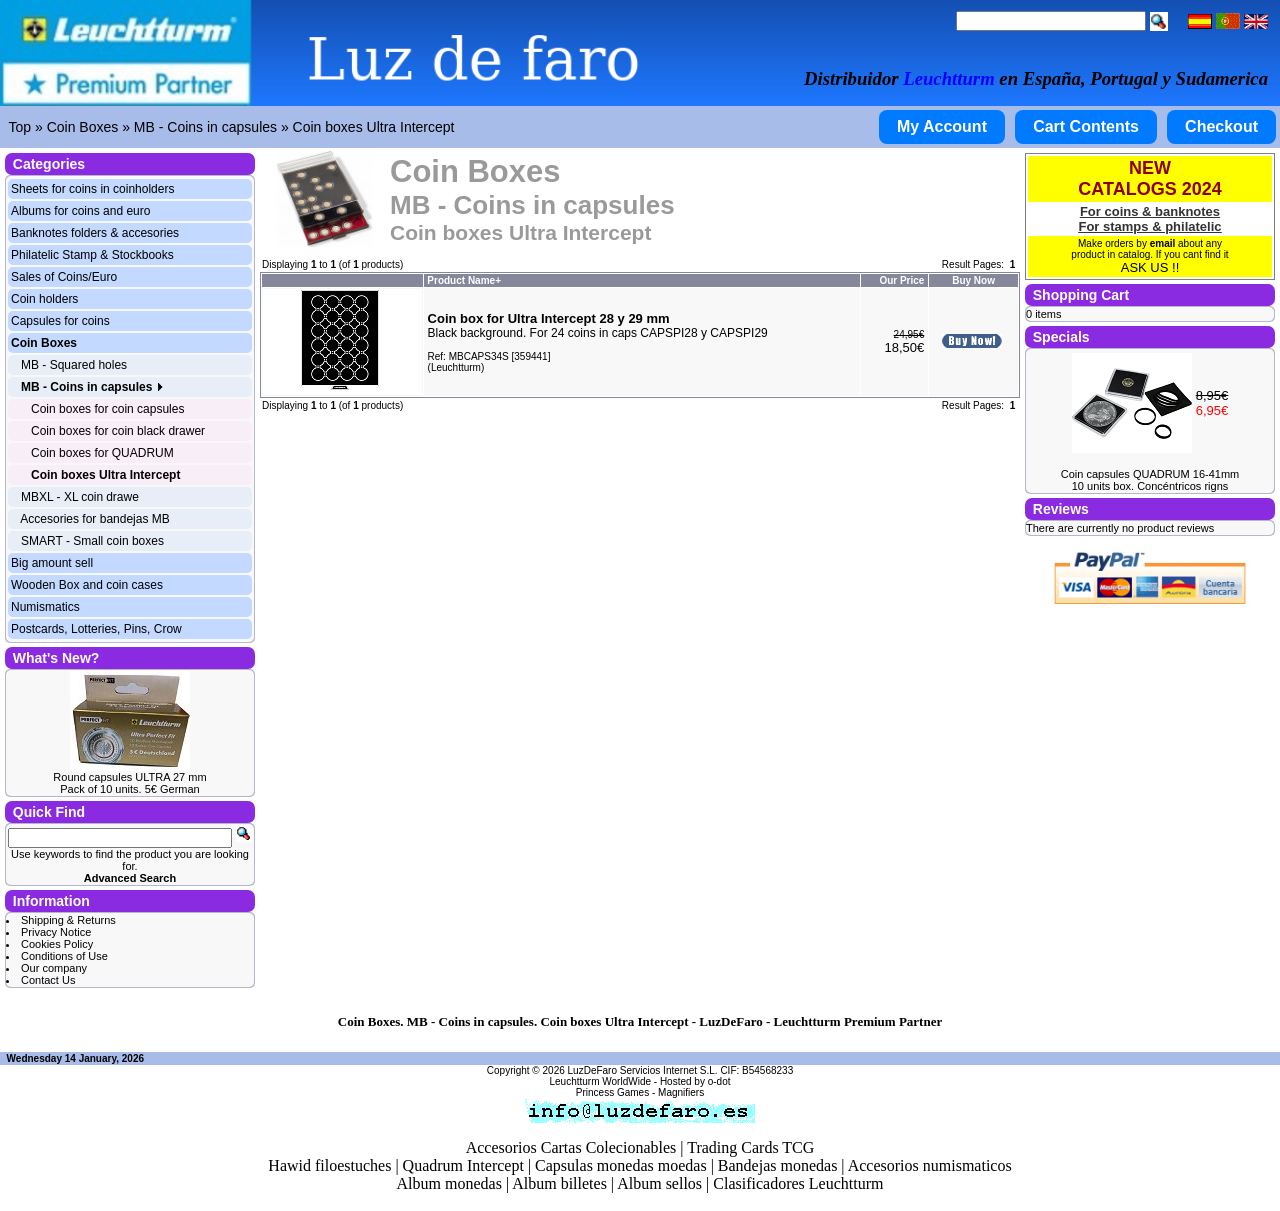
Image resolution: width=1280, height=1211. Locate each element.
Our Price (901, 280)
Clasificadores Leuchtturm (798, 1183)
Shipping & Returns (68, 920)
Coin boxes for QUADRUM (102, 453)
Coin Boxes (83, 127)
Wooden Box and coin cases (87, 585)
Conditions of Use (64, 956)
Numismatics (45, 607)
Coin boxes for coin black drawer (118, 431)
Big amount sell (52, 563)
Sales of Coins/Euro (64, 277)
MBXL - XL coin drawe (80, 497)
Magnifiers (681, 1092)
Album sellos (659, 1183)
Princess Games (612, 1092)
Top (20, 127)
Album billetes (559, 1183)
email (1163, 243)
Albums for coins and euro (80, 211)
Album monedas (449, 1183)
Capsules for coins (60, 321)
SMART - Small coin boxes (92, 541)
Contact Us (48, 980)
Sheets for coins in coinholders (92, 189)
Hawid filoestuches (329, 1165)
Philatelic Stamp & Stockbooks (92, 255)
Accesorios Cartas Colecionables (571, 1147)
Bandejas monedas (778, 1165)
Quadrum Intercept (463, 1165)
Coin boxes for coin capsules (107, 409)
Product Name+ (464, 280)
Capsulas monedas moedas (621, 1165)
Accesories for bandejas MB (94, 519)
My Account (942, 126)
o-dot (719, 1081)
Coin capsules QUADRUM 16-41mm (1150, 474)
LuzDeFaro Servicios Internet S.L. (643, 1070)
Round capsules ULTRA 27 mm (129, 777)
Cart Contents (1086, 126)
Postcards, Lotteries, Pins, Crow (96, 629)
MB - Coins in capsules (205, 127)
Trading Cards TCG (750, 1147)
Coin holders (44, 299)
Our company (54, 968)
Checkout (1221, 126)
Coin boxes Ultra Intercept (374, 127)
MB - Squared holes (74, 365)
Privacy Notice (56, 932)
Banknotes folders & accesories (95, 233)
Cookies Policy (57, 944)
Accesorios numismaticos (930, 1165)
